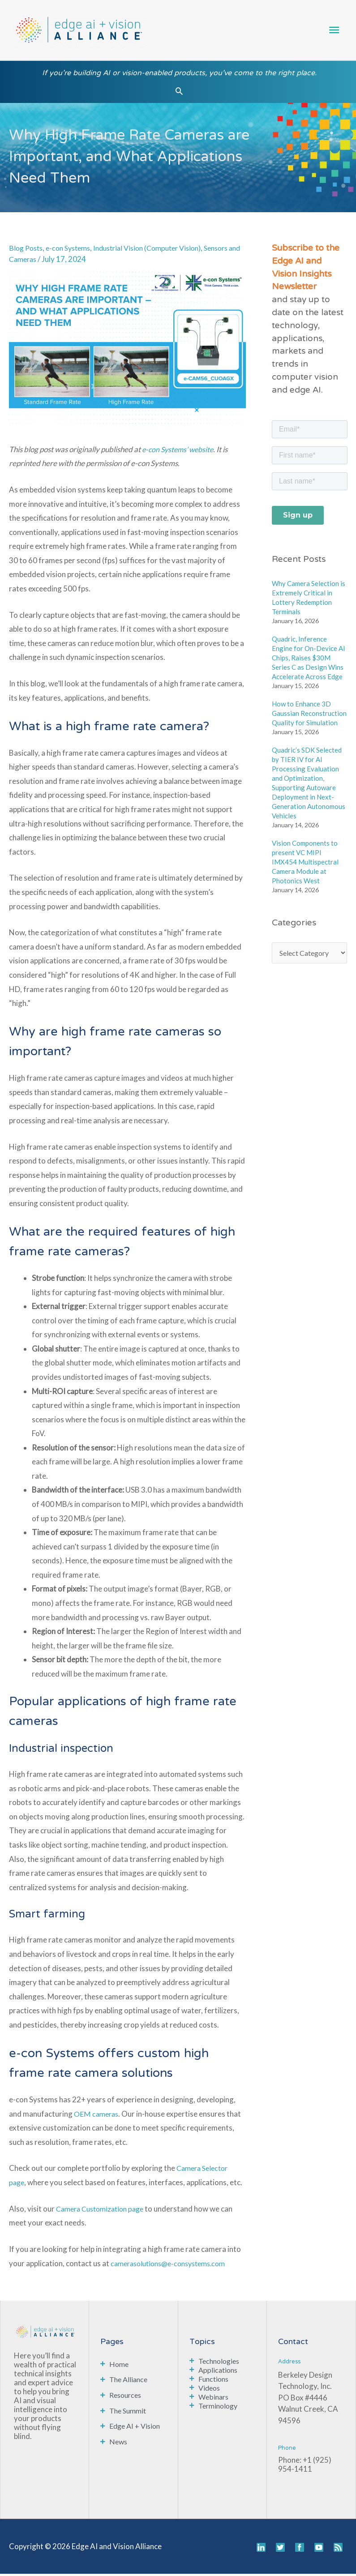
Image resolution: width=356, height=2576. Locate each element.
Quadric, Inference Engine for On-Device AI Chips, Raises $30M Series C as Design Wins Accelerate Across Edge (308, 660)
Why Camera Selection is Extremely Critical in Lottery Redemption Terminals (308, 600)
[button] (179, 93)
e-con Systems (73, 250)
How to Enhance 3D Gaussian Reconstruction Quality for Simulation (309, 715)
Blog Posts (27, 250)
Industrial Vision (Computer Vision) (160, 250)
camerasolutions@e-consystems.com (173, 2265)
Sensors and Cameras (45, 261)
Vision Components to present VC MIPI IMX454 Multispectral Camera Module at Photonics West (305, 864)
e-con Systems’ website (180, 451)
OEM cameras (97, 2116)
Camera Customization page (104, 2211)
